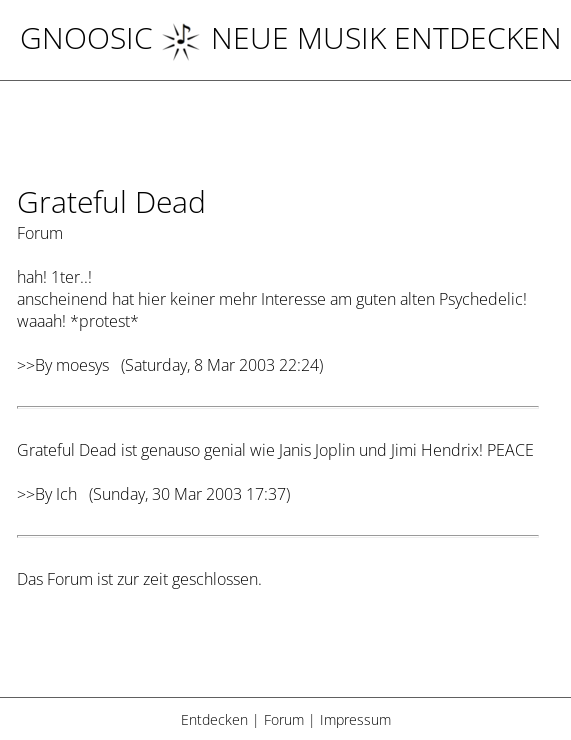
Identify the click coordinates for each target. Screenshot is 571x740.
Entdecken (214, 719)
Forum (284, 719)
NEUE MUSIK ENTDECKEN (361, 37)
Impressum (355, 719)
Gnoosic (86, 37)
